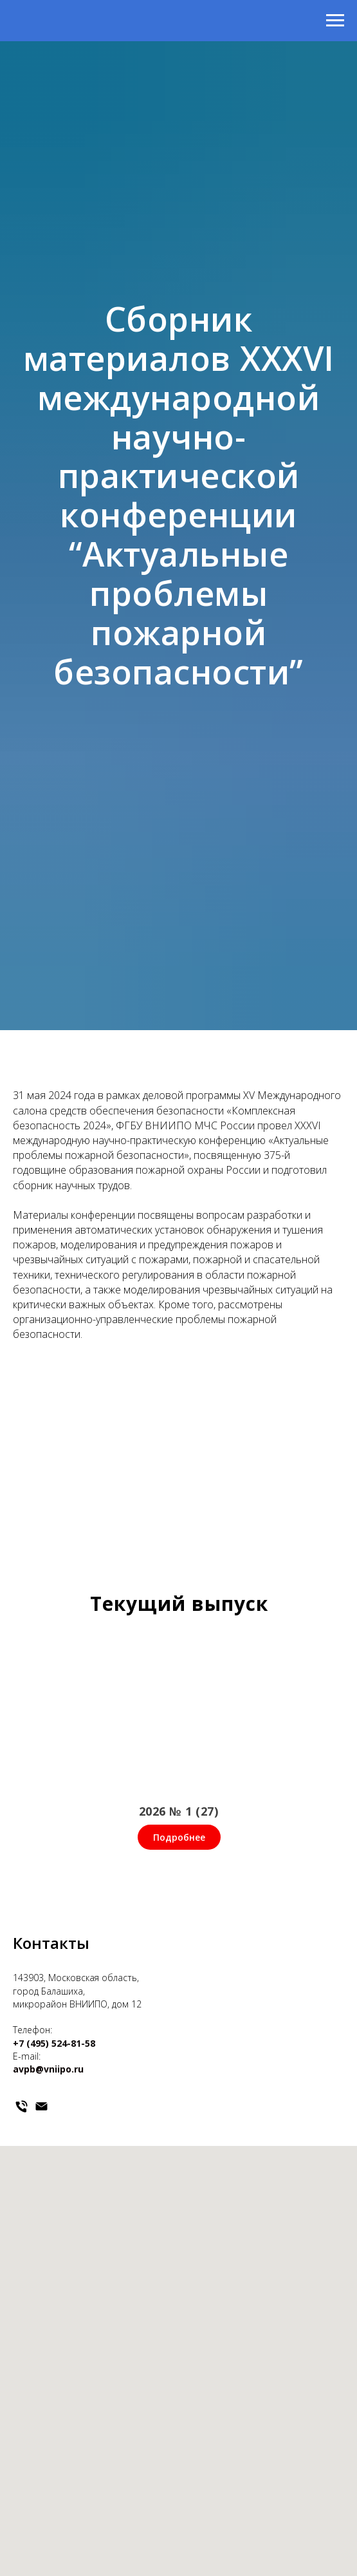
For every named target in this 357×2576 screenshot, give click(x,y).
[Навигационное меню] (335, 20)
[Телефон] (22, 2106)
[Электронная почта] (41, 2106)
